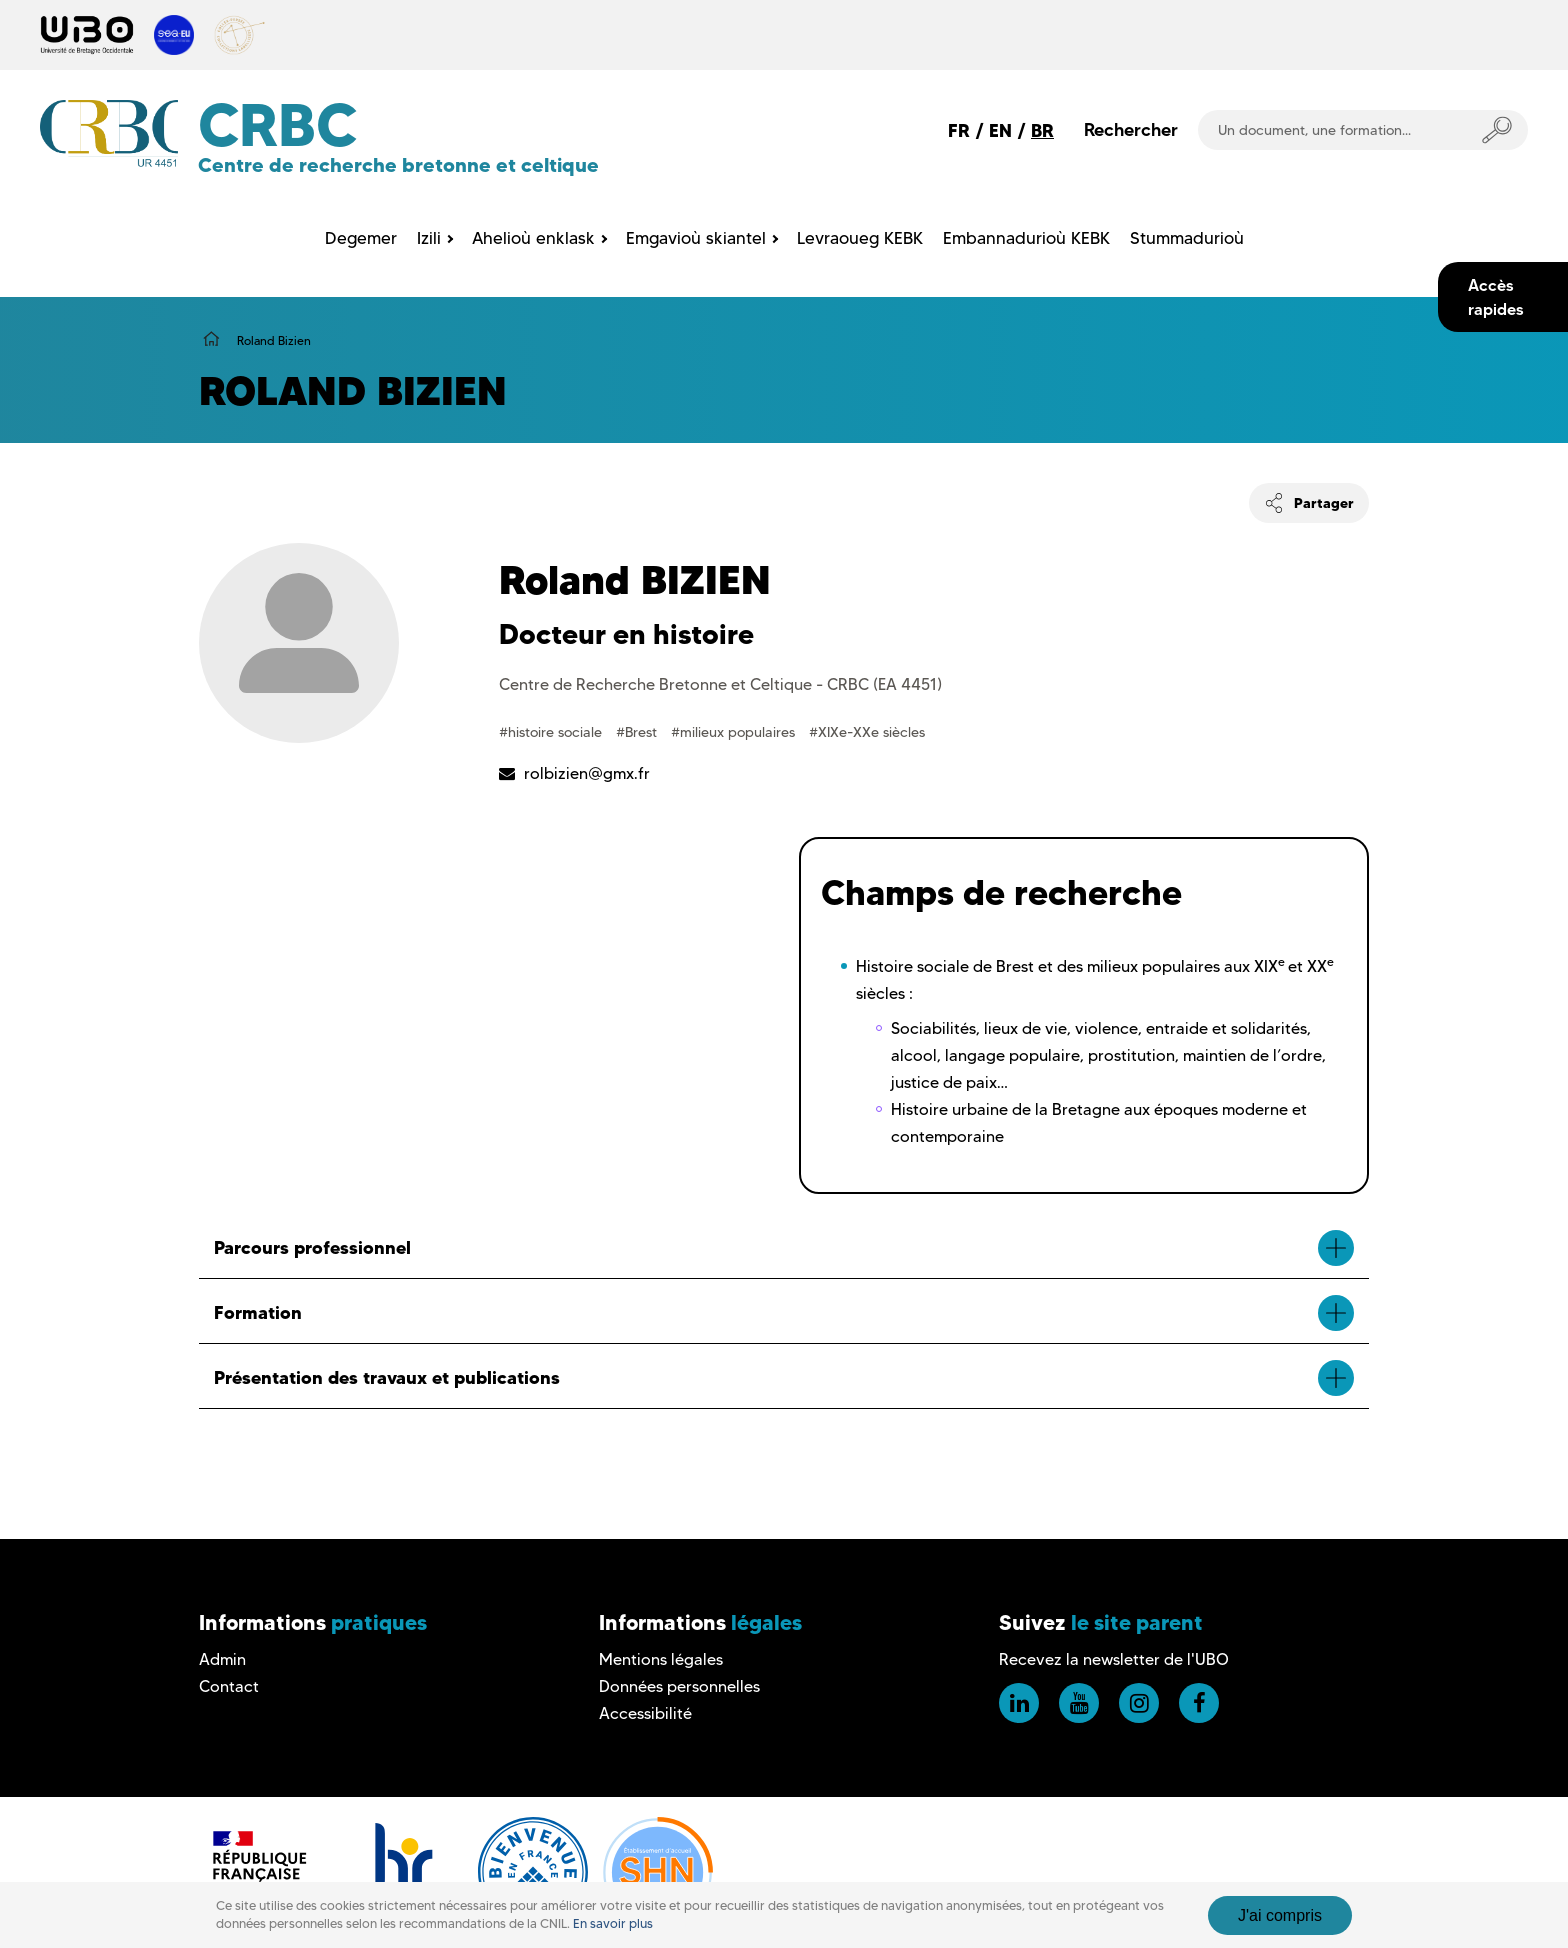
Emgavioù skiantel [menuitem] (696, 238)
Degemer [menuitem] (361, 238)
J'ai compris (1280, 1915)
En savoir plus (613, 1923)
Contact (229, 1686)
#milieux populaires (735, 732)
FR (959, 130)
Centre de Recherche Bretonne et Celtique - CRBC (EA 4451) (720, 684)
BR (1042, 130)
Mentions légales (661, 1659)
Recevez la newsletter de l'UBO (1114, 1659)
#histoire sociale (552, 732)
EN (1000, 130)
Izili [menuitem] (429, 238)
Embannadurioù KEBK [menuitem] (1026, 238)
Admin (222, 1659)
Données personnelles (679, 1686)
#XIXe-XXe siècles (867, 732)
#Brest (638, 732)
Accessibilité (645, 1713)
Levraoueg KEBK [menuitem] (860, 238)
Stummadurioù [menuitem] (1187, 238)
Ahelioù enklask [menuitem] (533, 238)
